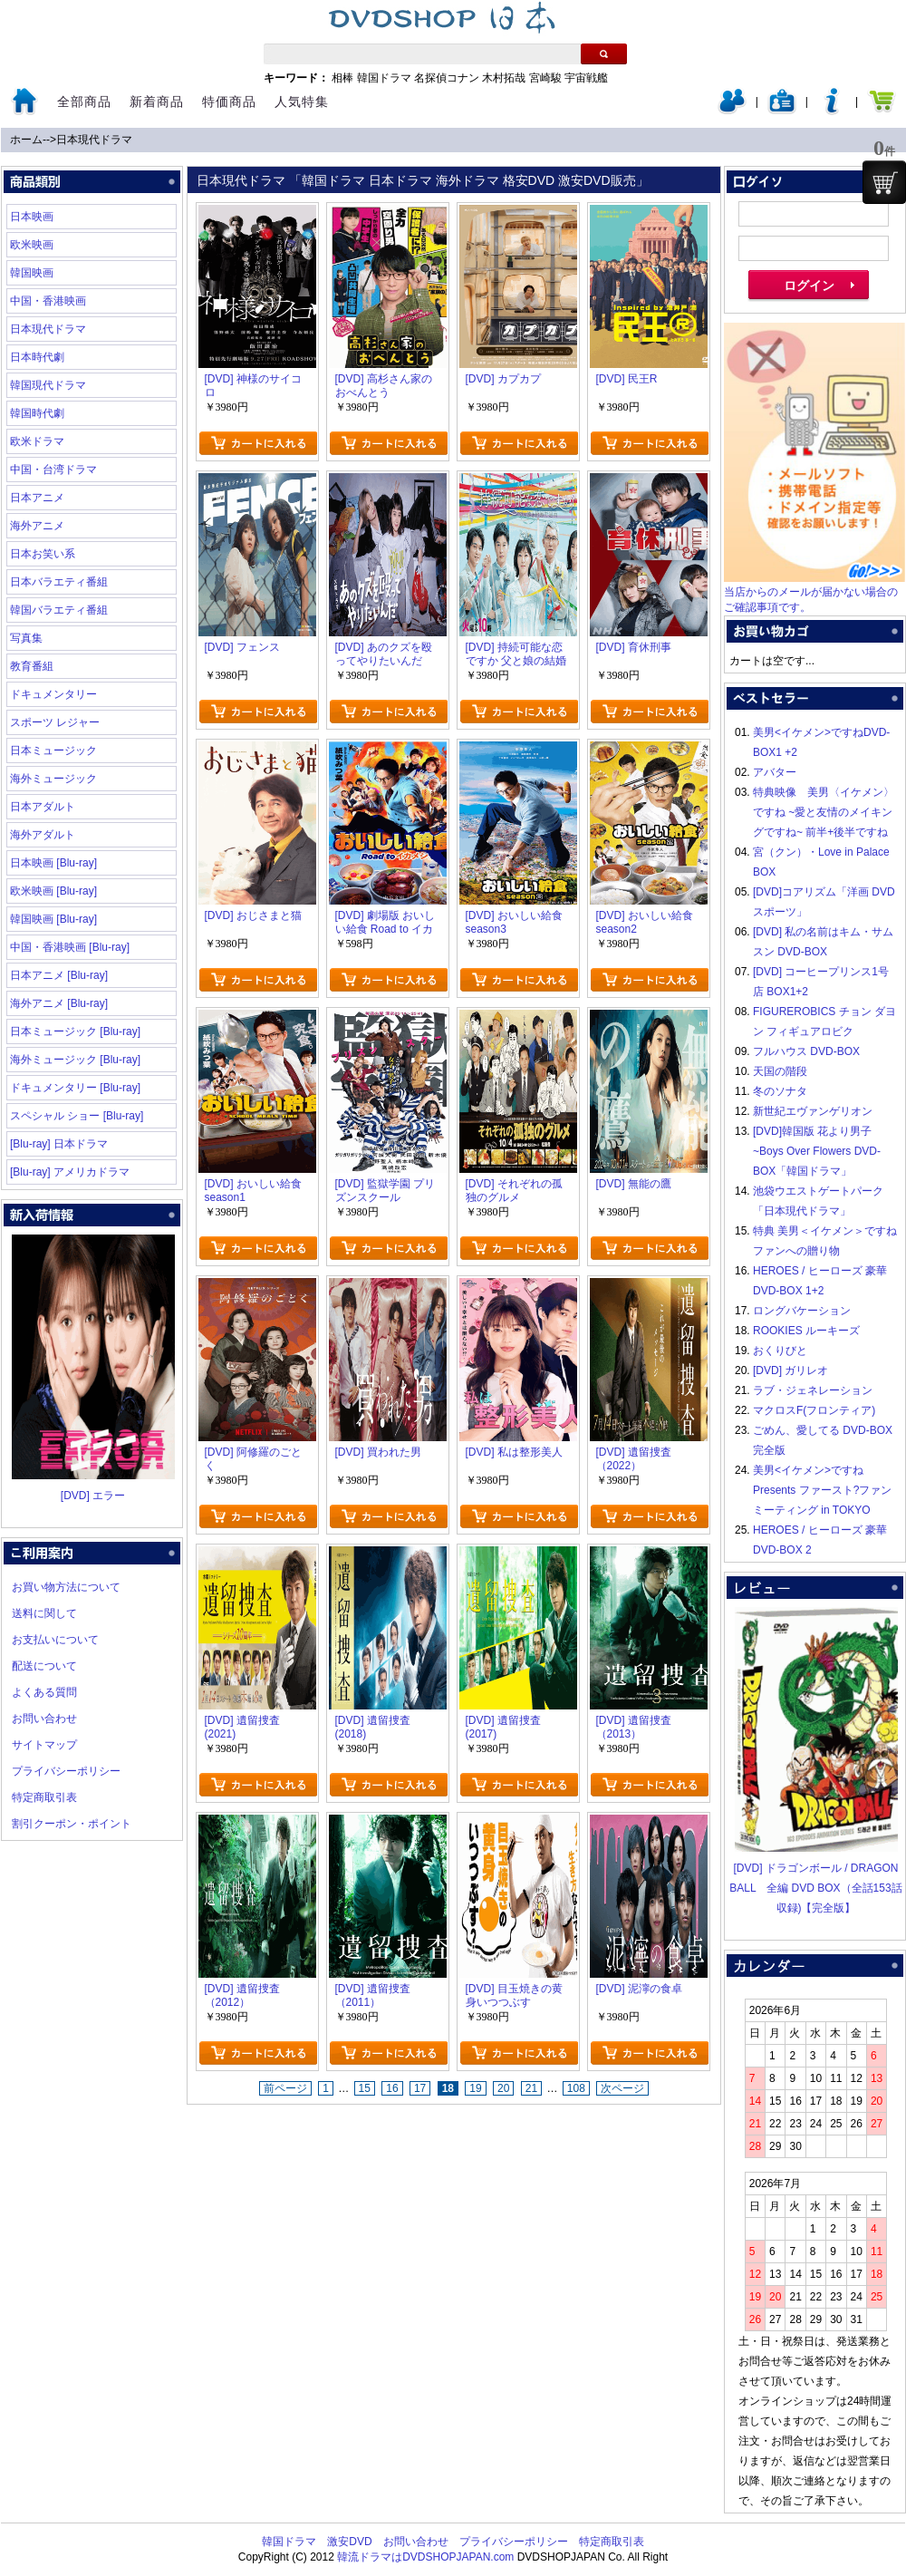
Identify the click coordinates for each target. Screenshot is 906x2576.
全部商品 (84, 101)
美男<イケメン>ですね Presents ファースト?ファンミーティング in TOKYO (822, 1490)
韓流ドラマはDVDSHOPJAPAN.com (425, 2557)
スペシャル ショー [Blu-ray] (76, 1115)
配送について (44, 1666)
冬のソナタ (780, 1091)
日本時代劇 (37, 357)
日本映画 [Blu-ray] (53, 863)
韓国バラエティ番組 (59, 610)
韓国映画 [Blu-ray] (53, 919)
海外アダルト (42, 834)
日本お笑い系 (42, 553)
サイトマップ (44, 1744)
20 (503, 2088)
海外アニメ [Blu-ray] (59, 1003)
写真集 (26, 638)
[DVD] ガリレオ (790, 1370)
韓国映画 (31, 272)
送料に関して (44, 1613)
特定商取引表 (44, 1797)
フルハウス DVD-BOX (806, 1051)
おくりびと (780, 1350)
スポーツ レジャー (55, 722)
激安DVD (349, 2541)
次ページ (622, 2088)
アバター (774, 772)
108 (576, 2088)
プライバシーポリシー (66, 1771)
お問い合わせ (44, 1718)
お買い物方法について (66, 1587)
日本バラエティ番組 (59, 582)
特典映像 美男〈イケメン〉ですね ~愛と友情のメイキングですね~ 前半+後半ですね (823, 812)
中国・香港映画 (48, 301)
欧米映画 (31, 244)
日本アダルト (42, 806)
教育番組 (31, 666)
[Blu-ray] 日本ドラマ (59, 1144)
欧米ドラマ (37, 441)
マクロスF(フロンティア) (814, 1410)
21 (531, 2088)
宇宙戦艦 (586, 78)
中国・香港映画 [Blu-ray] (70, 947)
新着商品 (157, 101)
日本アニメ (37, 497)
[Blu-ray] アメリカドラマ (70, 1172)
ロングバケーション (802, 1310)
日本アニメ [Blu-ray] (59, 975)
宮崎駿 (545, 78)
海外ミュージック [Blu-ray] (75, 1059)
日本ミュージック (53, 750)
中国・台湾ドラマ (53, 469)
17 (420, 2088)
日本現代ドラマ (94, 139)
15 (365, 2088)
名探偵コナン (446, 78)
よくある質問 (44, 1692)
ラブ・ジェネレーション (812, 1390)
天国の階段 (780, 1071)
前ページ (285, 2088)
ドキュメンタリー (53, 694)
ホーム (26, 139)
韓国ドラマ (384, 78)
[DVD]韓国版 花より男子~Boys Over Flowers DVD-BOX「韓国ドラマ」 (817, 1151)
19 (475, 2088)
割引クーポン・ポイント (71, 1823)
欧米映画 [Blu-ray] (53, 891)
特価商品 (229, 101)
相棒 (342, 78)
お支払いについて (55, 1639)
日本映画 (31, 216)
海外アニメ (37, 525)
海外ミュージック (53, 778)
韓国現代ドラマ (48, 385)
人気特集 (302, 101)
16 (392, 2088)
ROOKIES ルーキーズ (806, 1330)
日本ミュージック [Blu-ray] (75, 1031)
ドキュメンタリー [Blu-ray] (75, 1087)
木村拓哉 (503, 78)
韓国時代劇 (37, 413)
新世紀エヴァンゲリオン (812, 1111)
